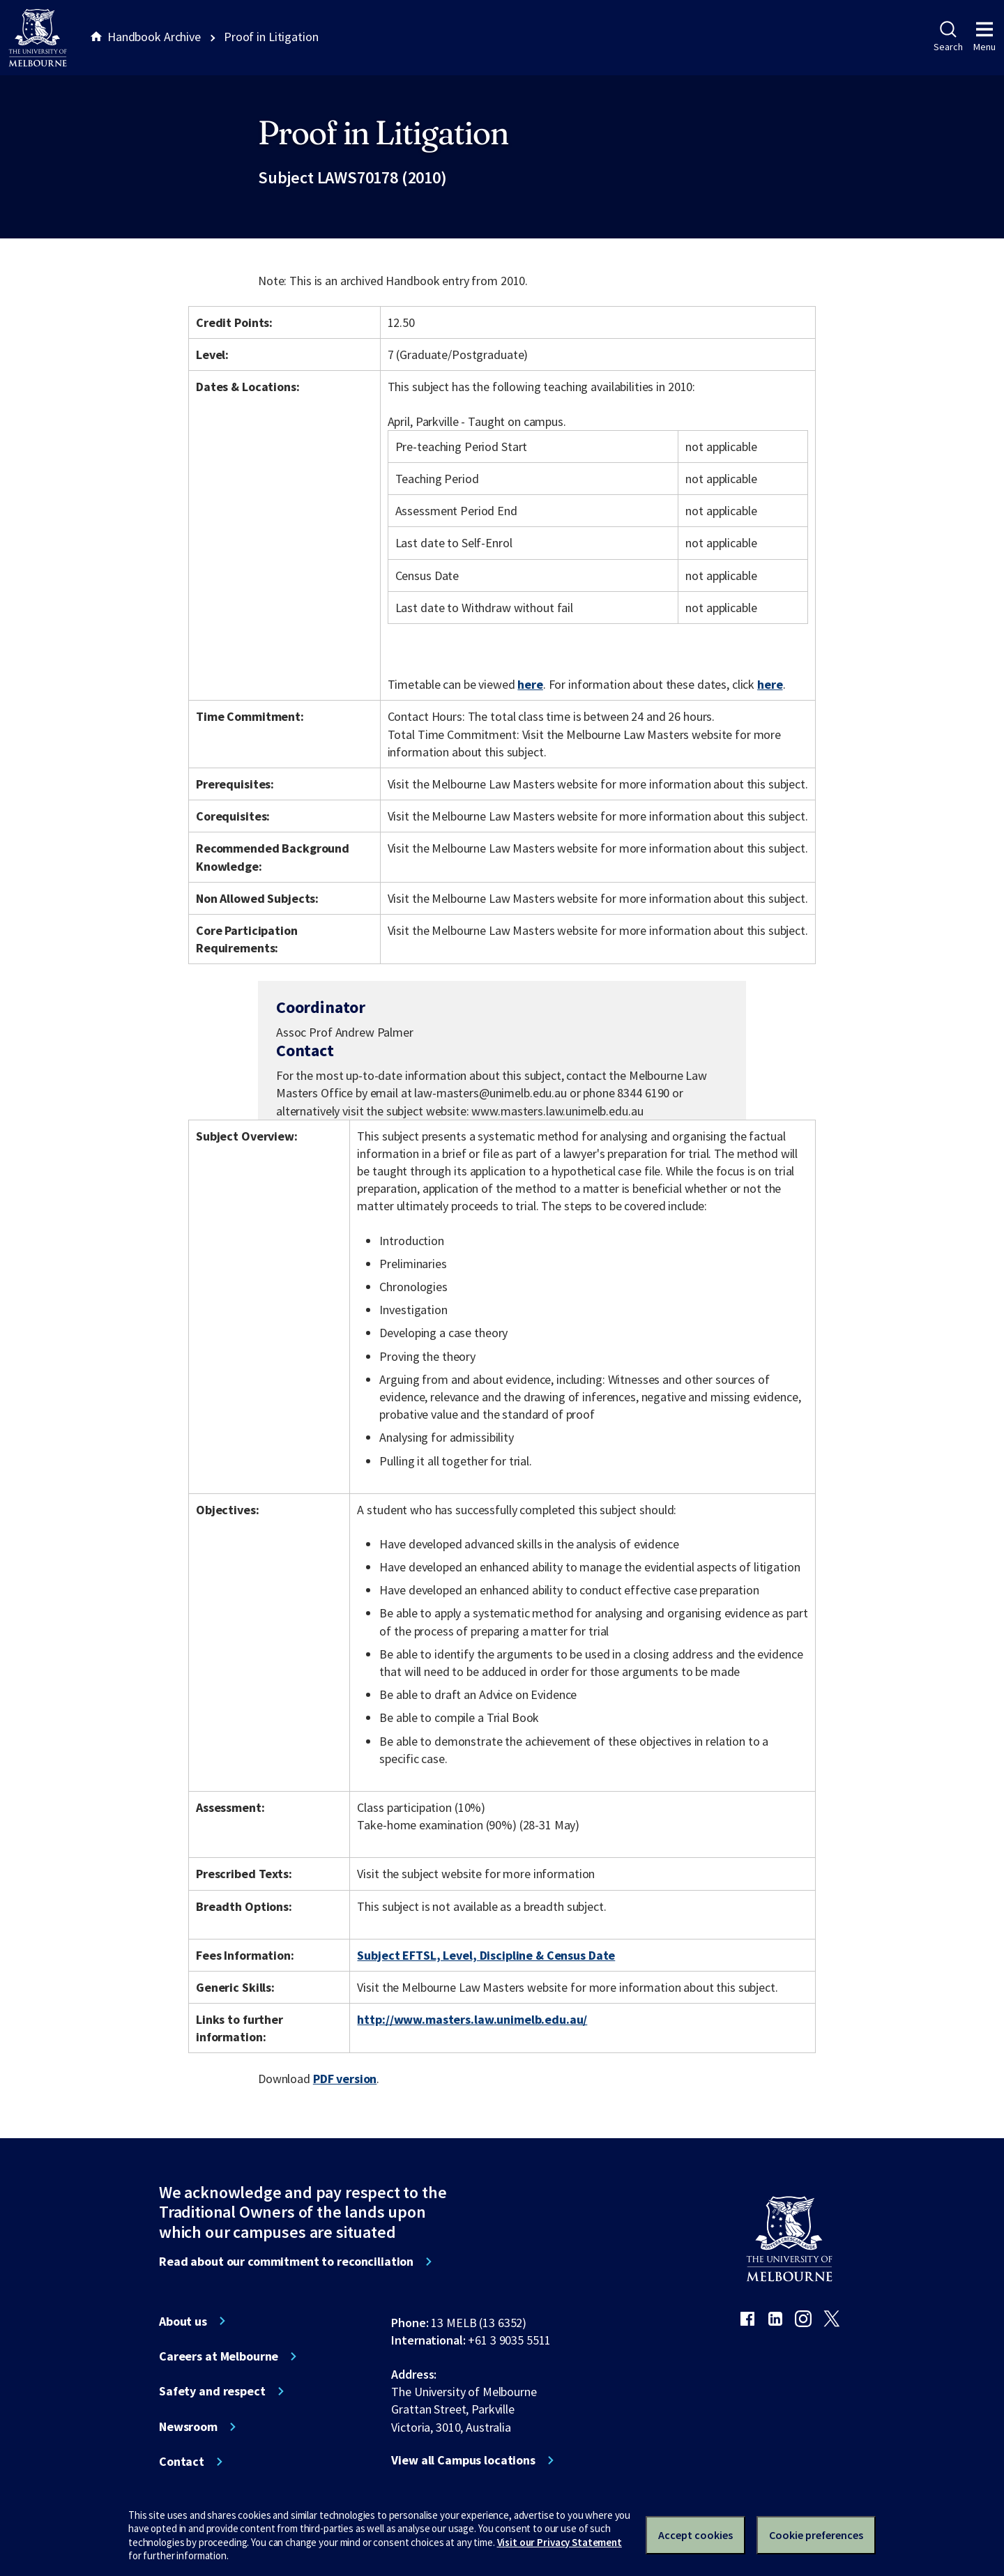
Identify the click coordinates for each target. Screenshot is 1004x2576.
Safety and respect (212, 2391)
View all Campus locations (463, 2460)
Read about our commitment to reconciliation (286, 2261)
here (529, 684)
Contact (181, 2461)
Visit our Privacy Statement (559, 2542)
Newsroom (188, 2426)
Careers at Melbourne (218, 2356)
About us (183, 2321)
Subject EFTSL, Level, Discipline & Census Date (486, 1955)
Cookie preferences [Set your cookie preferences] (816, 2535)
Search (948, 37)
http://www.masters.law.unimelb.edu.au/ (472, 2019)
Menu (984, 37)
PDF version (345, 2079)
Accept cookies (695, 2535)
